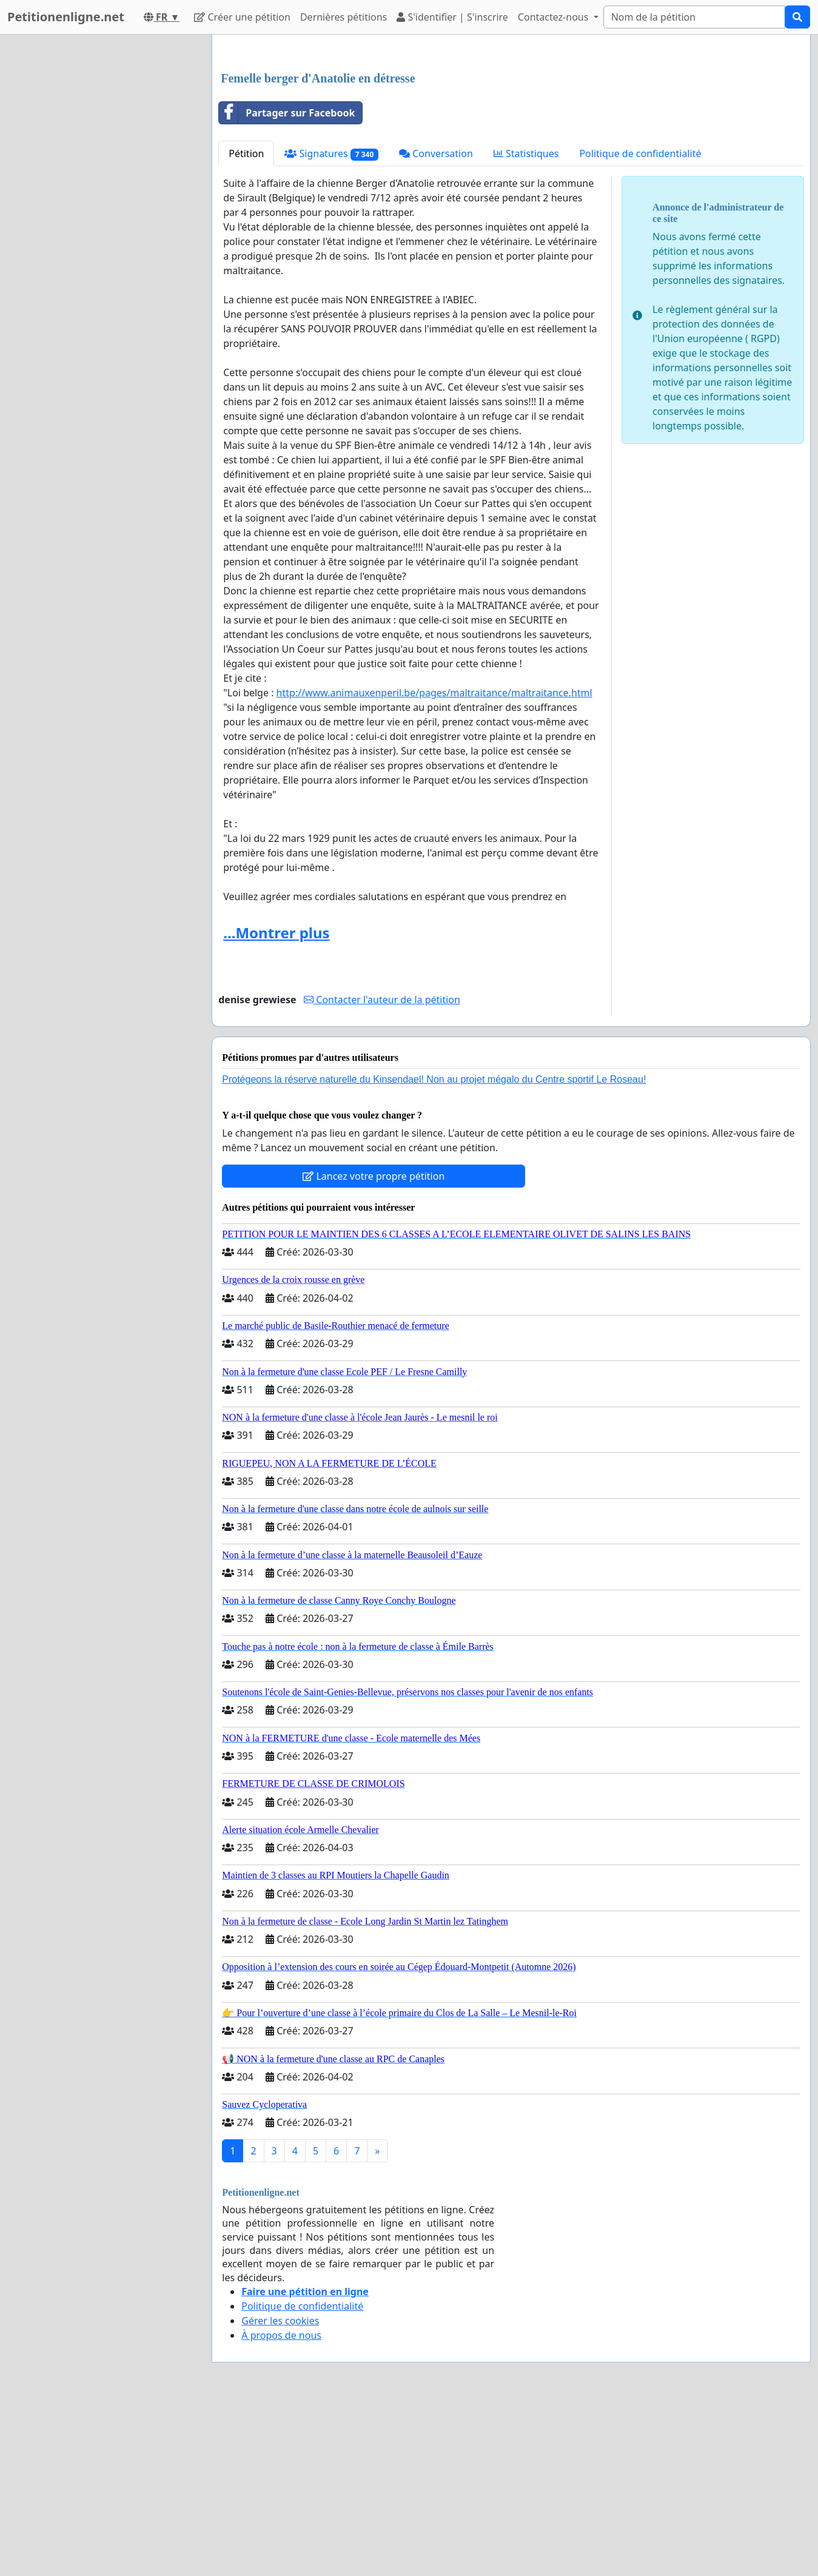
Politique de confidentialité (640, 323)
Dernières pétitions (343, 17)
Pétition (246, 323)
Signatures (331, 324)
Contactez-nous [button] (554, 17)
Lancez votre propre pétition (373, 1346)
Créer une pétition (242, 17)
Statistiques (526, 323)
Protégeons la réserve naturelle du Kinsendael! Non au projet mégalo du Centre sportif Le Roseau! (434, 1249)
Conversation (436, 323)
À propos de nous (281, 2505)
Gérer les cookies (280, 2490)
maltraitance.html (434, 862)
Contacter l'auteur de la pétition (382, 1169)
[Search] (694, 17)
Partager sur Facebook (287, 283)
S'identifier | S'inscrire (452, 17)
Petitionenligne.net (65, 16)
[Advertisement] (511, 139)
